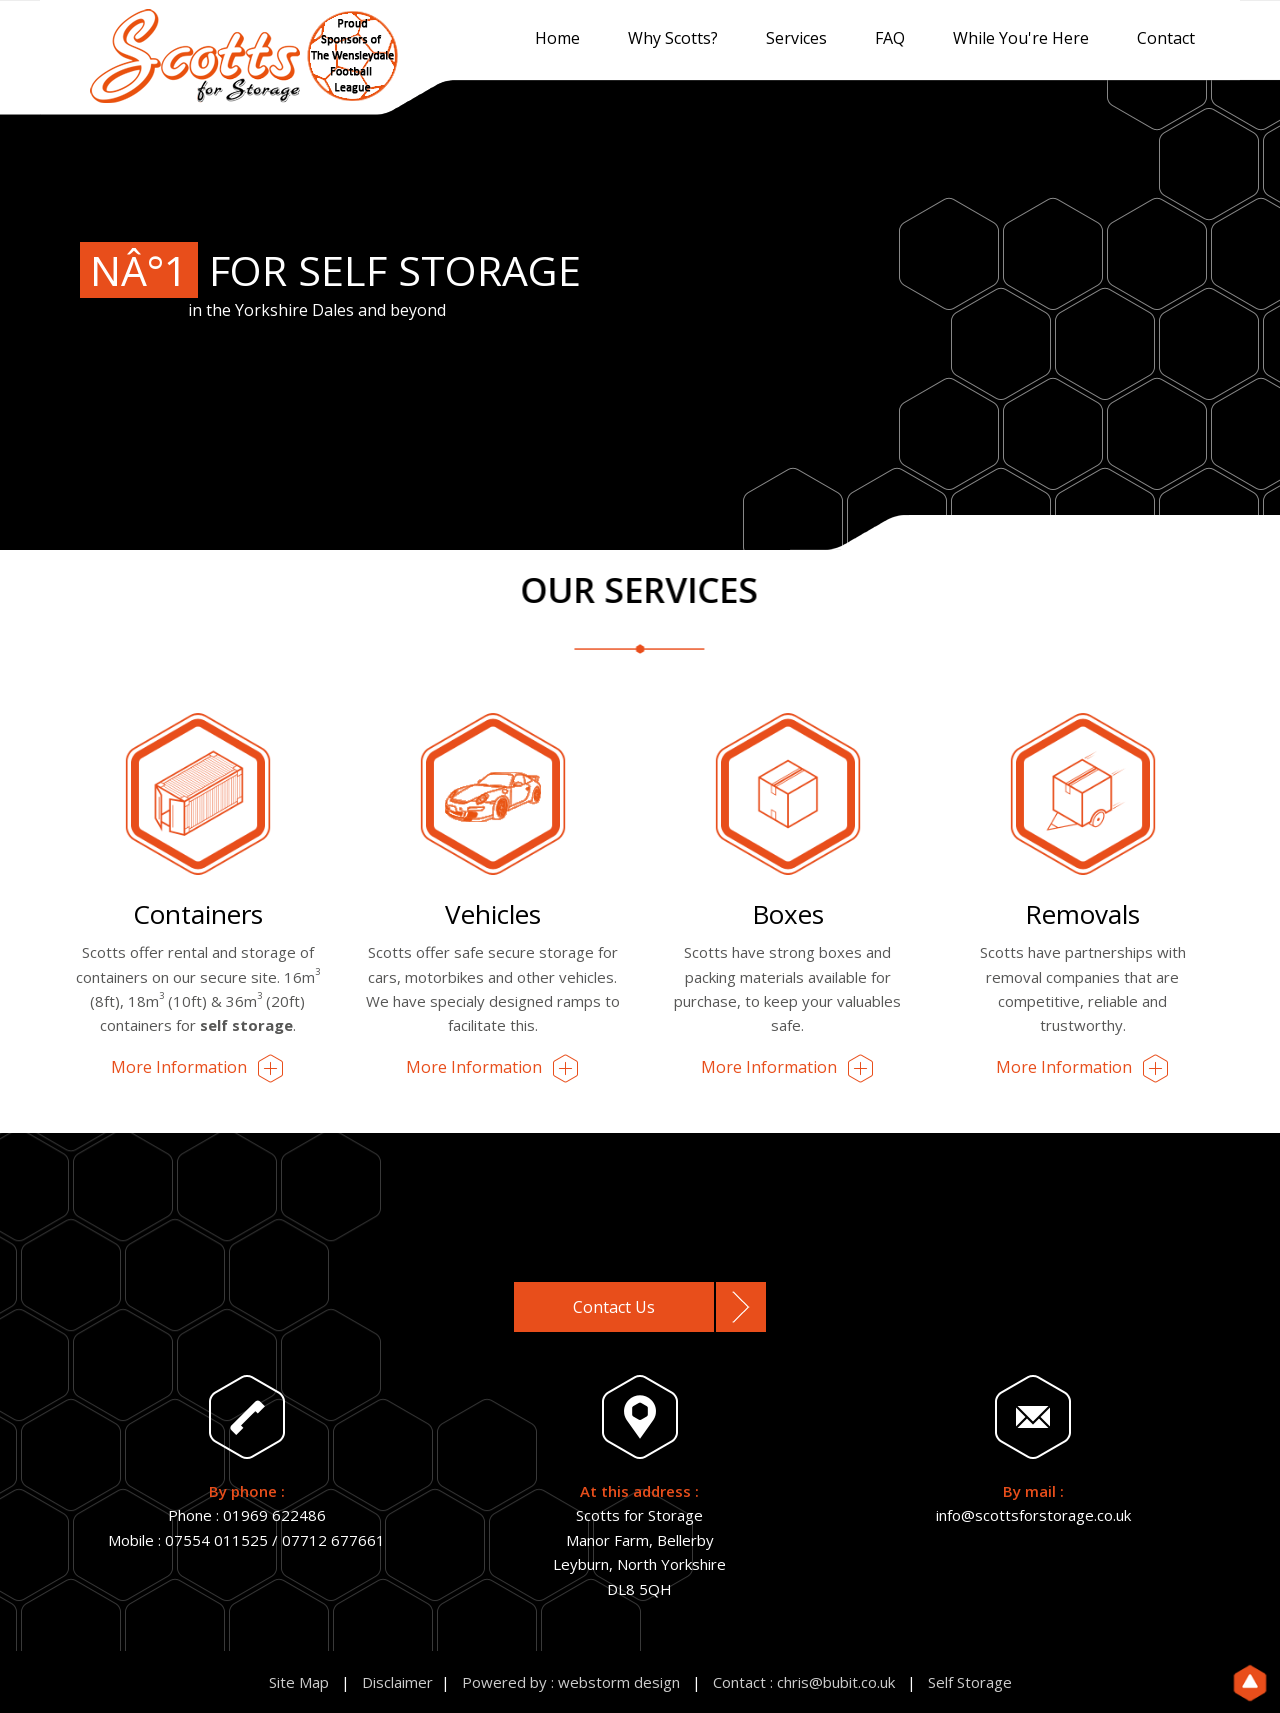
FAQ (890, 38)
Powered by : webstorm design (571, 1682)
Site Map (299, 1682)
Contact (1166, 38)
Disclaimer (397, 1682)
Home (557, 38)
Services (796, 38)
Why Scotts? (673, 38)
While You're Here (1021, 38)
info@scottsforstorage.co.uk (1033, 1515)
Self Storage (970, 1682)
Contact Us (614, 1307)
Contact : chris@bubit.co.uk (804, 1682)
